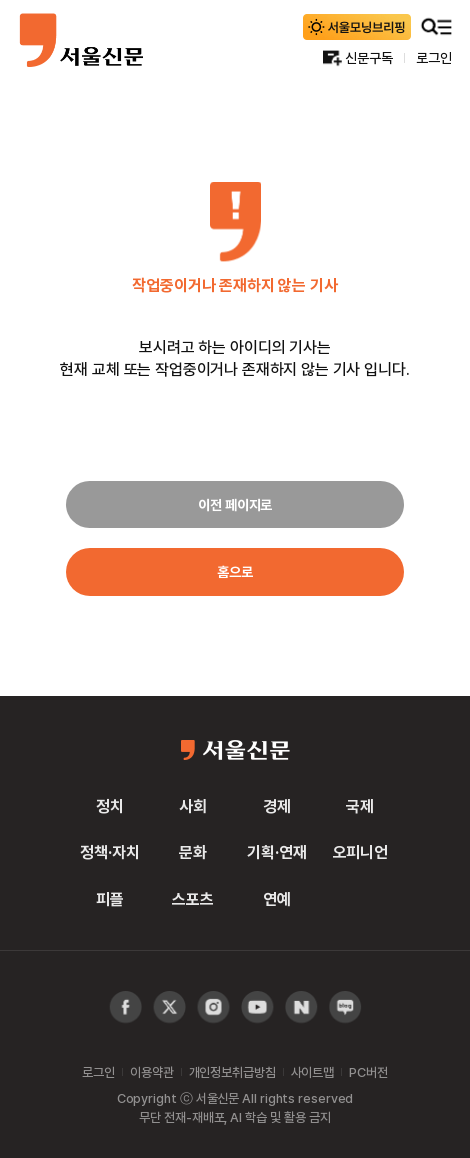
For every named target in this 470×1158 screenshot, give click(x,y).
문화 (193, 852)
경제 (277, 806)
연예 (277, 899)
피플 (110, 899)
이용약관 (151, 1072)
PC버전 (368, 1072)
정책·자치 (109, 852)
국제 (360, 806)
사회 (193, 806)
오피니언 (360, 852)
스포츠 (193, 899)
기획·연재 (276, 852)
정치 (110, 806)
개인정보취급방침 (232, 1072)
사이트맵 (312, 1072)
